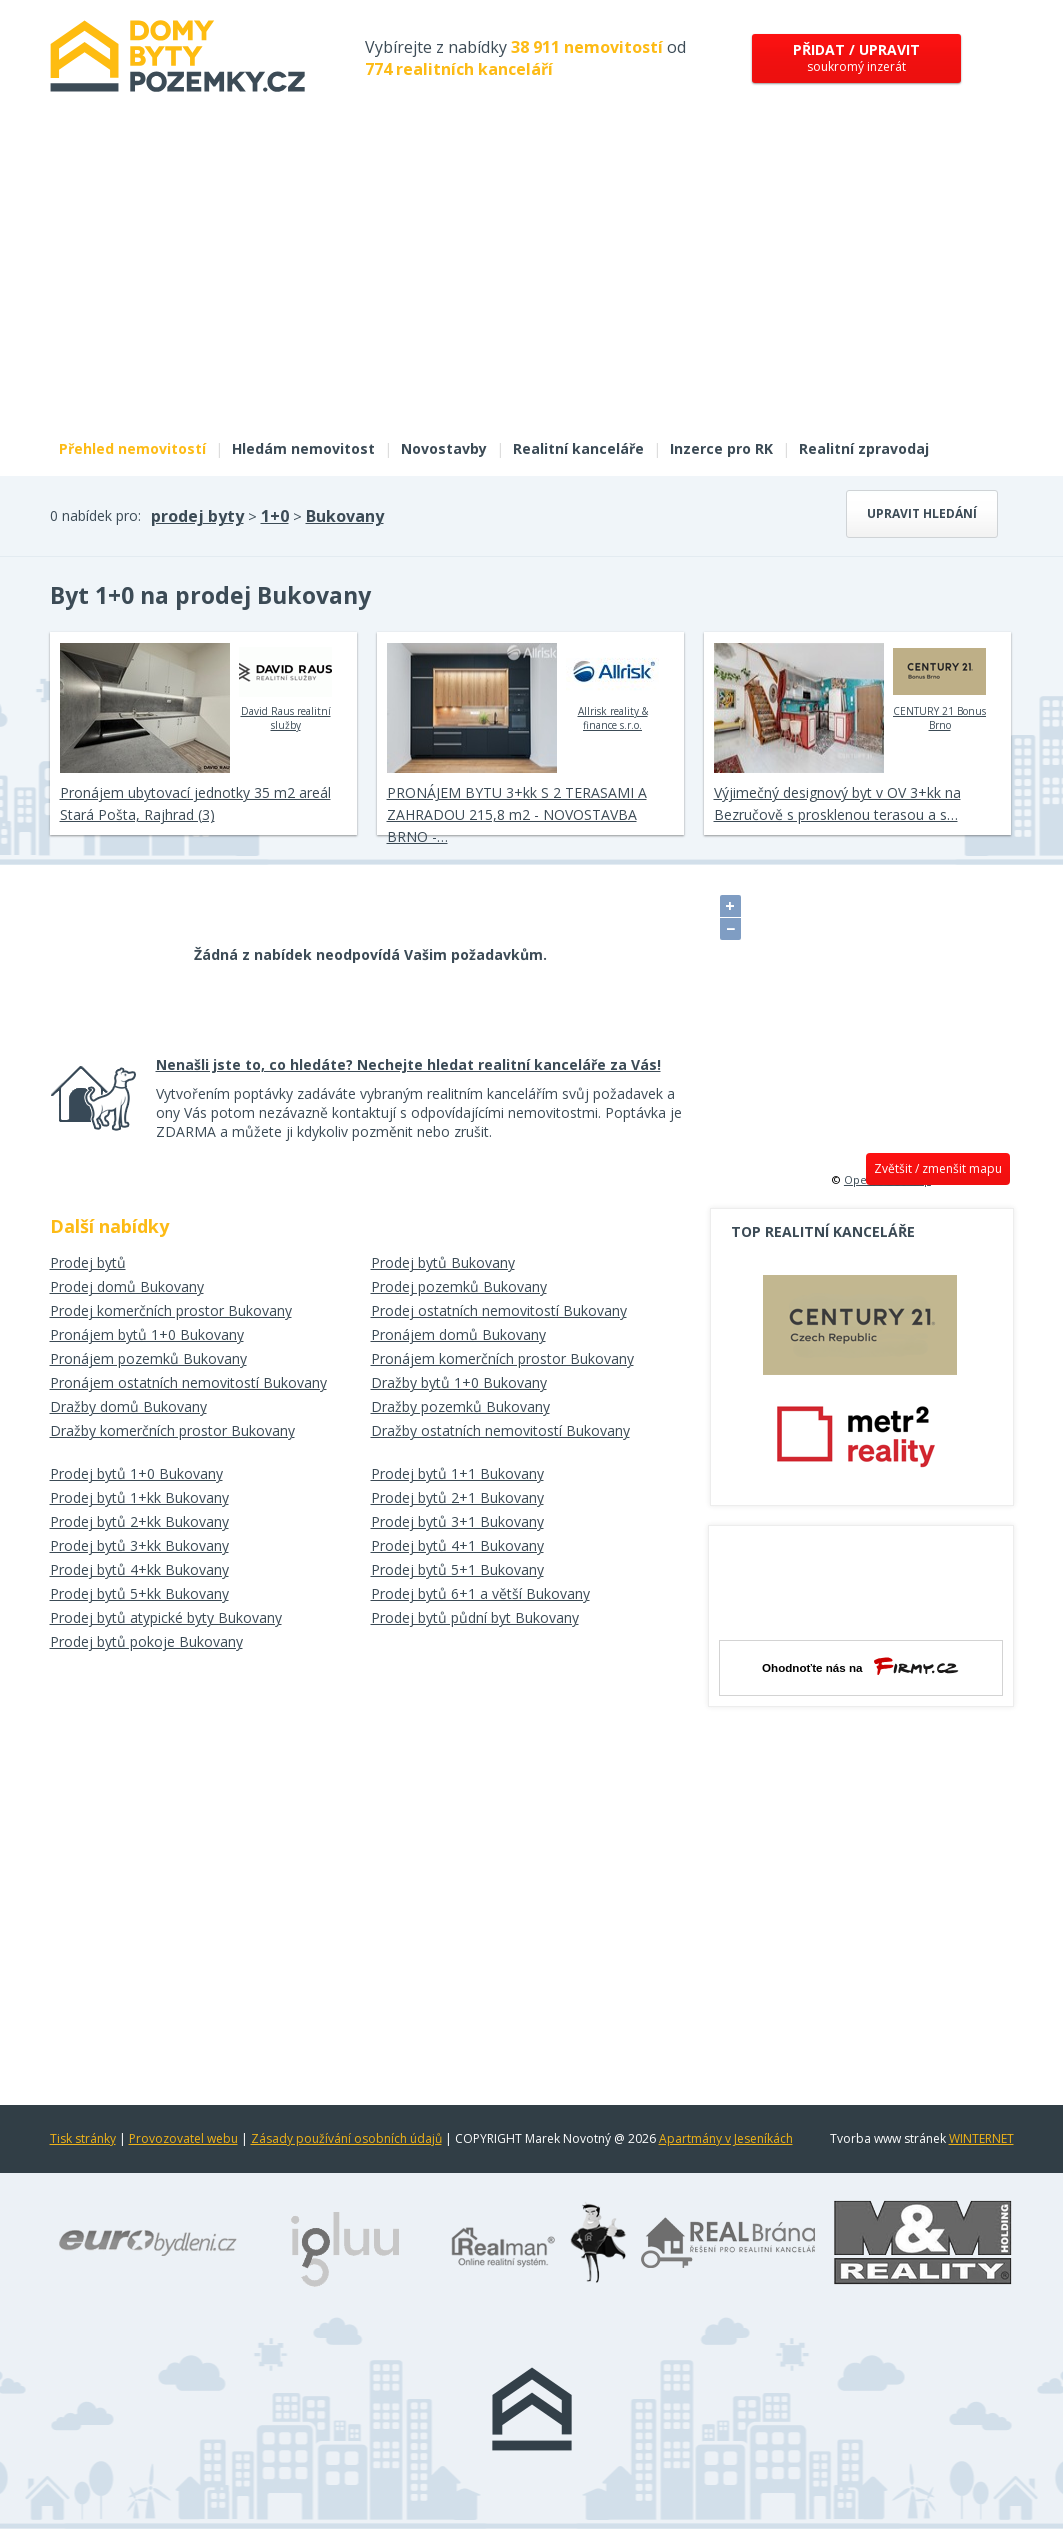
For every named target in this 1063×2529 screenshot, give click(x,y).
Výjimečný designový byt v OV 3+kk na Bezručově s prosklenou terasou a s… (837, 803)
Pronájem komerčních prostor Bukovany (502, 1358)
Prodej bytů (88, 1262)
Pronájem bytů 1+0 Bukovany (147, 1334)
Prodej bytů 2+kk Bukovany (139, 1521)
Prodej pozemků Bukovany (459, 1286)
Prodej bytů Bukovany (443, 1262)
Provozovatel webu (183, 2138)
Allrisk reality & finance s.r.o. (612, 687)
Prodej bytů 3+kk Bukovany (139, 1545)
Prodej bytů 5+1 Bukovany (457, 1569)
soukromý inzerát (856, 57)
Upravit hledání (922, 513)
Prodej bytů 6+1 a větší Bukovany (480, 1593)
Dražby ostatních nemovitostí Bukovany (500, 1430)
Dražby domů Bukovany (128, 1406)
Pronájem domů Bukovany (458, 1334)
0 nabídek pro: (95, 515)
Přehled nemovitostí (132, 448)
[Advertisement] (532, 278)
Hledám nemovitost (303, 448)
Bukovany (345, 516)
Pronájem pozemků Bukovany (148, 1358)
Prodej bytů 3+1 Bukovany (457, 1521)
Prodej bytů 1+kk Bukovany (139, 1497)
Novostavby (444, 448)
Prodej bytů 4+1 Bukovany (457, 1545)
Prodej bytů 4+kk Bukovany (139, 1569)
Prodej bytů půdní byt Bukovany (475, 1617)
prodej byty (197, 516)
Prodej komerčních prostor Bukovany (171, 1310)
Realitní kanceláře (578, 448)
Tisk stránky (83, 2138)
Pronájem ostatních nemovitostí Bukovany (188, 1382)
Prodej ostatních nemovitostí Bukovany (499, 1310)
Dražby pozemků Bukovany (460, 1406)
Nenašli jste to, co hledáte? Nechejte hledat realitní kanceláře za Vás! (408, 1064)
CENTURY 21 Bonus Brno (939, 687)
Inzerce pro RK (721, 448)
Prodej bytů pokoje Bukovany (146, 1641)
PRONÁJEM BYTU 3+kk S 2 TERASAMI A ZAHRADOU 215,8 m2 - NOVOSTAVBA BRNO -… (517, 814)
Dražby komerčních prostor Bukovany (172, 1430)
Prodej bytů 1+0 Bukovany (136, 1473)
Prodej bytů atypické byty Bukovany (166, 1617)
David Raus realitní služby (285, 687)
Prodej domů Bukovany (127, 1286)
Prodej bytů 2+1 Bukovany (457, 1497)
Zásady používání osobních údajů (346, 2138)
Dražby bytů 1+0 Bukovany (459, 1382)
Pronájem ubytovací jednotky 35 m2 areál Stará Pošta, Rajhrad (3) (195, 803)
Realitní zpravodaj (864, 448)
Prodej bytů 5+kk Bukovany (139, 1593)
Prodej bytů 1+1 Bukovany (457, 1473)
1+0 (275, 516)
